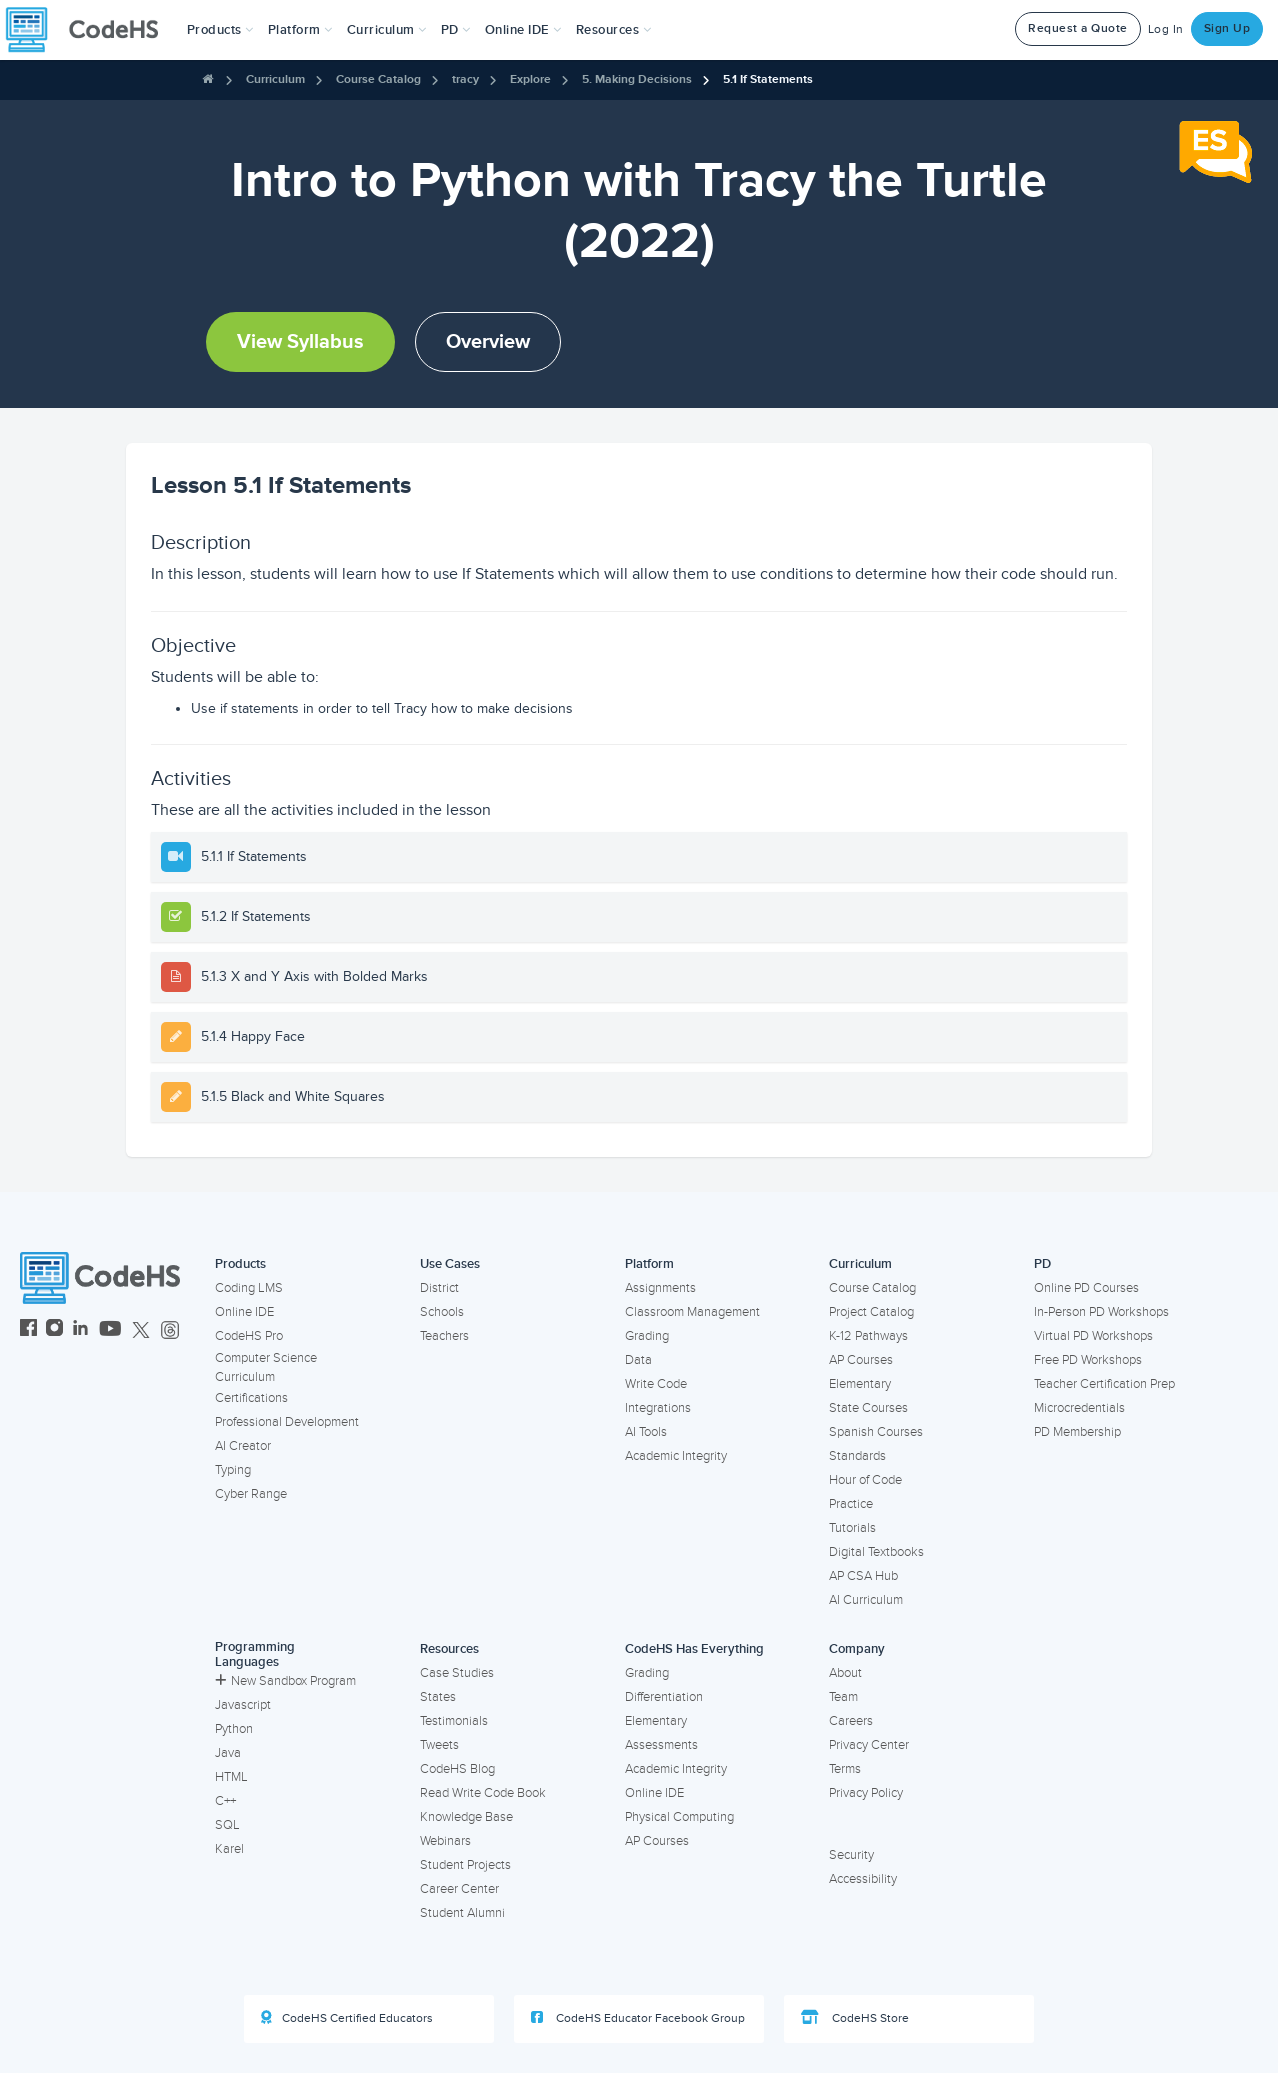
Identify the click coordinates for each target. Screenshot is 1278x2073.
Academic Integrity (676, 1456)
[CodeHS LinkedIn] (80, 1330)
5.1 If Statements (768, 79)
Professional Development (287, 1422)
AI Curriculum (866, 1600)
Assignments (660, 1288)
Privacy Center (869, 1745)
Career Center (459, 1889)
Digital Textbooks (876, 1552)
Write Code (656, 1384)
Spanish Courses (876, 1432)
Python (234, 1729)
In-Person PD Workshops (1101, 1312)
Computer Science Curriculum (266, 1367)
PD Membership (1077, 1432)
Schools (442, 1312)
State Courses (868, 1408)
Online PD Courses (1086, 1288)
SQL (227, 1825)
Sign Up (1227, 28)
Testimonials (454, 1721)
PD (1042, 1264)
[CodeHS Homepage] (90, 30)
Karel (229, 1849)
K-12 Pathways (868, 1336)
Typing (233, 1470)
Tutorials (852, 1528)
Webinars (445, 1841)
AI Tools (646, 1432)
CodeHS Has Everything (694, 1649)
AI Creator (243, 1446)
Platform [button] (300, 30)
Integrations (658, 1408)
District (439, 1288)
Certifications (251, 1398)
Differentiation (664, 1697)
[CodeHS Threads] (170, 1330)
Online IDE (244, 1312)
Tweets (439, 1745)
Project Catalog (871, 1312)
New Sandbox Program (285, 1681)
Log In (1166, 29)
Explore (530, 79)
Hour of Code (865, 1480)
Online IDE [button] (523, 30)
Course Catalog (378, 79)
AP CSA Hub (863, 1576)
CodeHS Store (855, 2018)
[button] (220, 30)
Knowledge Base (466, 1817)
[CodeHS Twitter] (141, 1330)
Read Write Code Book (483, 1793)
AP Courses (861, 1360)
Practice (851, 1504)
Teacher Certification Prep (1104, 1384)
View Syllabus (300, 342)
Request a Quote (1078, 28)
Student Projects (465, 1865)
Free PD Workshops (1088, 1360)
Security (851, 1855)
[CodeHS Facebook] (28, 1330)
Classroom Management (692, 1312)
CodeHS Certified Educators (347, 2018)
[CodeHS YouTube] (110, 1330)
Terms (845, 1769)
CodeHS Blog (457, 1769)
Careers (851, 1721)
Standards (857, 1456)
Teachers (444, 1336)
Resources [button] (614, 30)
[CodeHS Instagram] (54, 1330)
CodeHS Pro (249, 1336)
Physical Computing (679, 1817)
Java (228, 1753)
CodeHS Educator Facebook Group (638, 2018)
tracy (465, 79)
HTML (231, 1777)
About (845, 1673)
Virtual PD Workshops (1093, 1336)
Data (638, 1360)
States (438, 1697)
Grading (647, 1336)
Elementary (860, 1384)
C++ (225, 1801)
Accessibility (863, 1879)
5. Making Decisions (637, 79)
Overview (488, 342)
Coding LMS (249, 1288)
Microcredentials (1079, 1408)
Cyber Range (251, 1494)
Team (843, 1697)
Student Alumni (462, 1913)
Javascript (243, 1705)
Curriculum (275, 79)
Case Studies (457, 1673)
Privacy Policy (866, 1793)
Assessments (661, 1745)
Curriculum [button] (387, 30)
